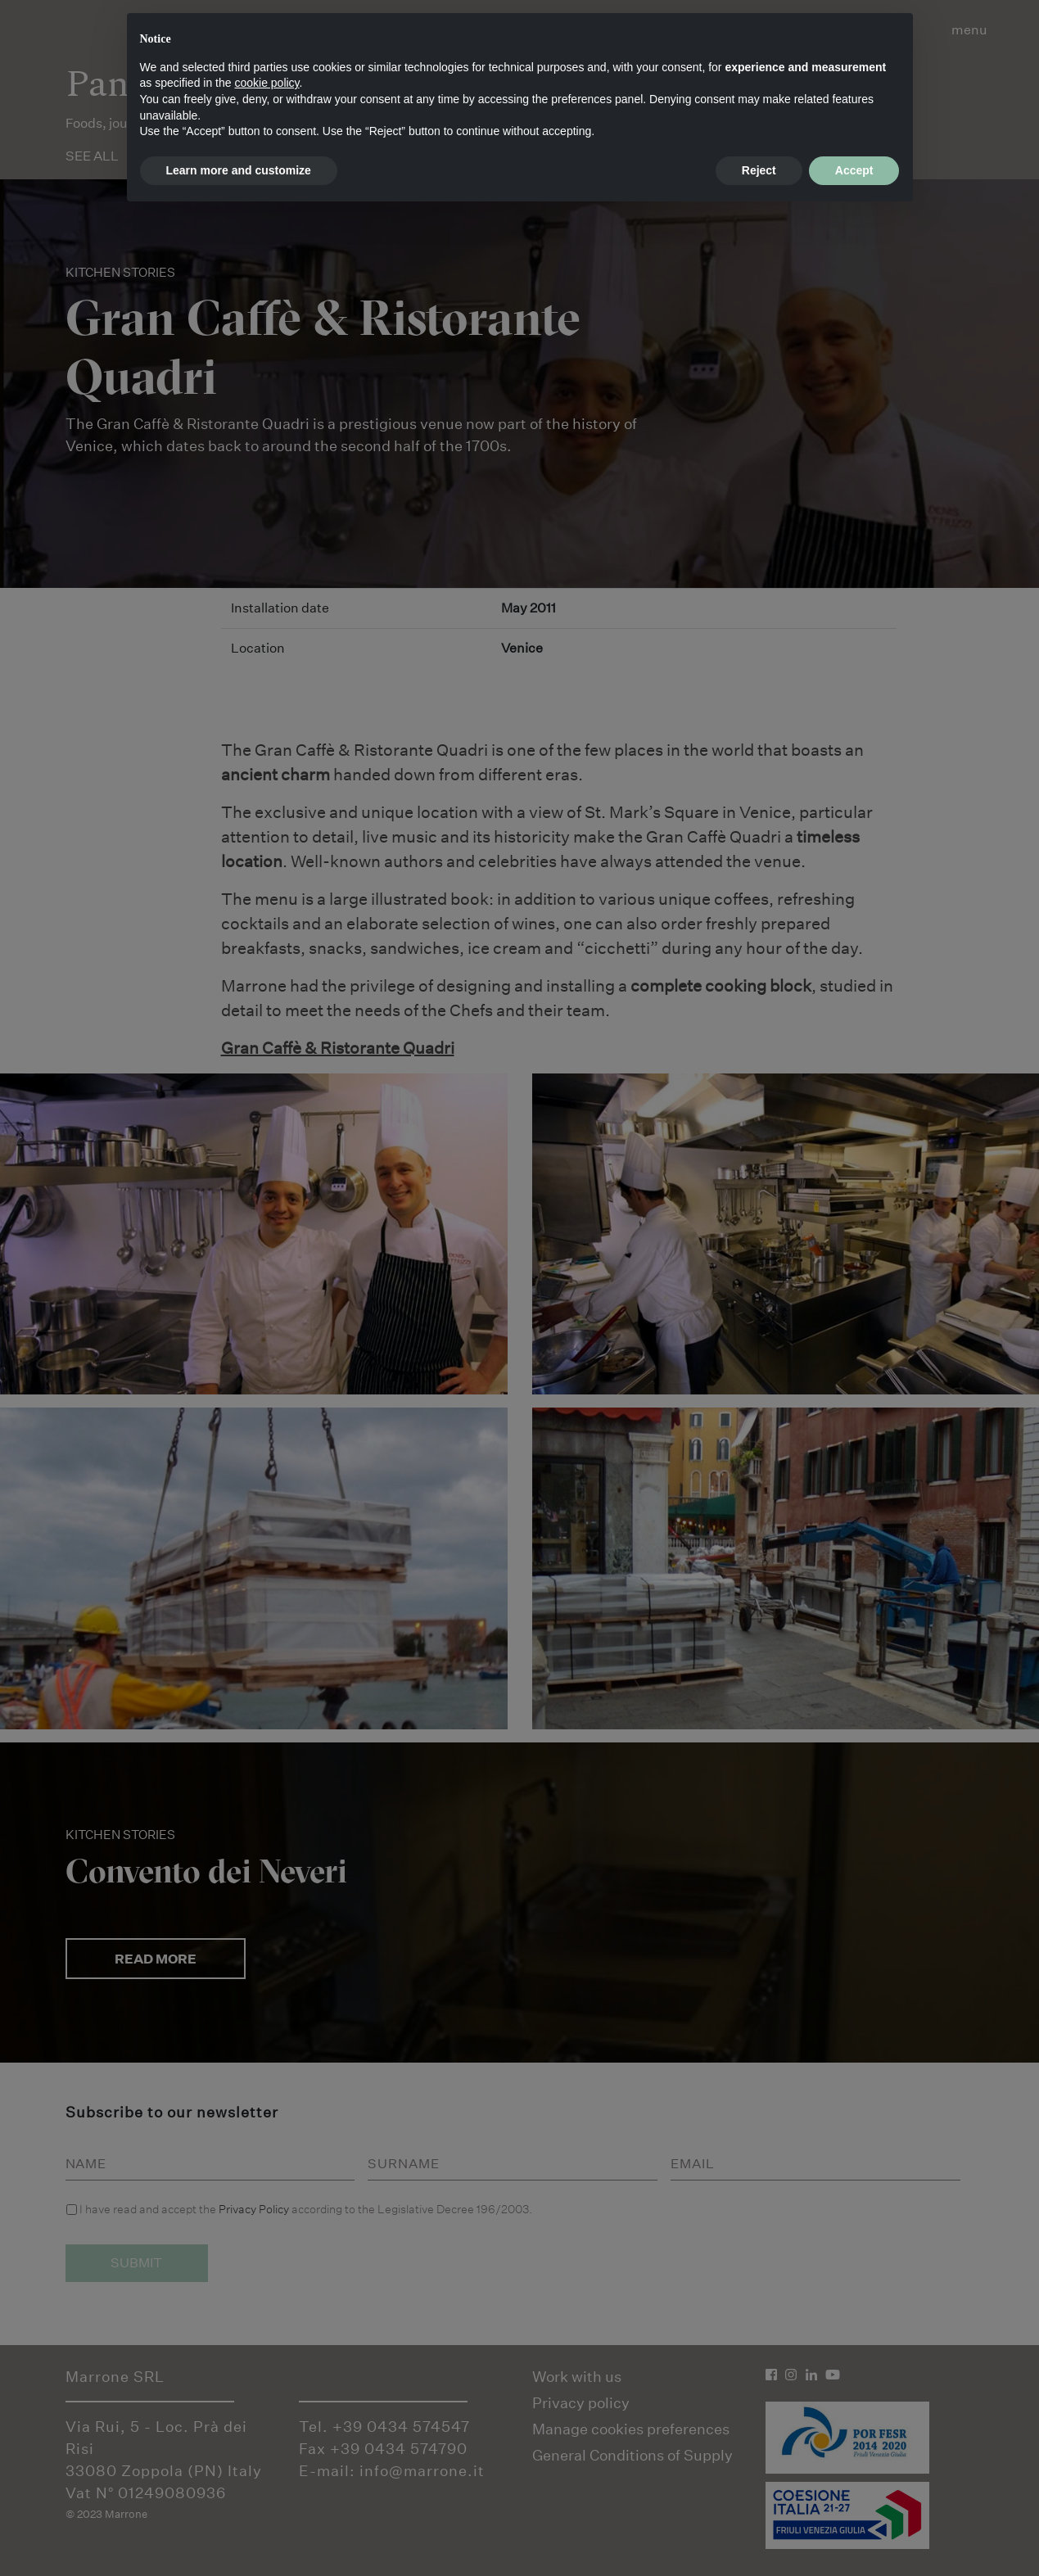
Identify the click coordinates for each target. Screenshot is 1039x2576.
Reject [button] (759, 170)
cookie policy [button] (266, 82)
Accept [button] (854, 170)
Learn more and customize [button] (238, 170)
